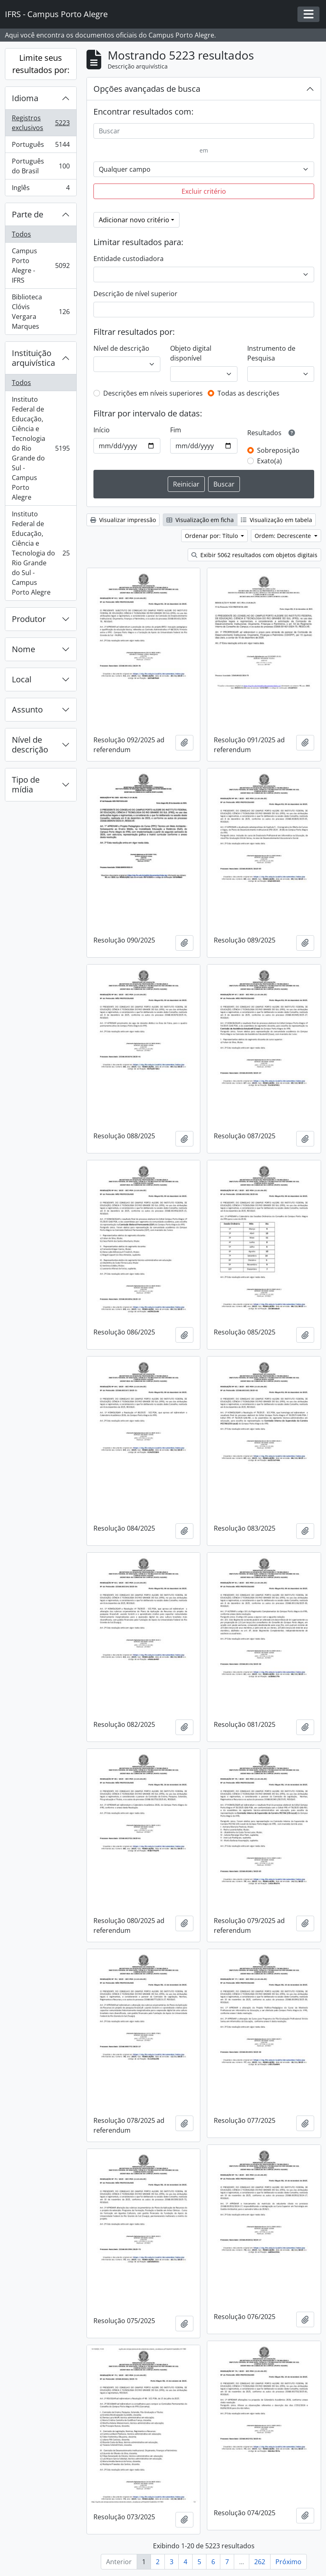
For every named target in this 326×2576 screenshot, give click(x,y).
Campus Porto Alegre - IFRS (40, 265)
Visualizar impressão (123, 520)
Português (40, 146)
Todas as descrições (248, 393)
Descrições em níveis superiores (153, 393)
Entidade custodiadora (128, 258)
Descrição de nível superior (135, 293)
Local (21, 679)
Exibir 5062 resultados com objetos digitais (254, 555)
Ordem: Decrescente (284, 536)
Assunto (27, 709)
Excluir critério (204, 191)
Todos (21, 234)
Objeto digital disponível (190, 353)
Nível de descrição (30, 744)
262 (259, 2561)
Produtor (29, 618)
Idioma (25, 98)
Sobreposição (278, 450)
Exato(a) (269, 460)
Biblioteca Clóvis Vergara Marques (40, 311)
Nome (23, 649)
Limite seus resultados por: (40, 63)
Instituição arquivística (33, 357)
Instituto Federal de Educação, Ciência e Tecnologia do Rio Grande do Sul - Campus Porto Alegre (40, 448)
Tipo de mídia (26, 784)
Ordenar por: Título (212, 536)
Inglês (40, 189)
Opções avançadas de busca (146, 88)
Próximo (288, 2561)
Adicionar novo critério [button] (134, 219)
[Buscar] (203, 131)
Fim (175, 429)
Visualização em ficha (200, 520)
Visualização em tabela (276, 520)
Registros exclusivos (40, 122)
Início (101, 429)
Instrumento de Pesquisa (271, 353)
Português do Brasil (40, 166)
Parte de (27, 214)
